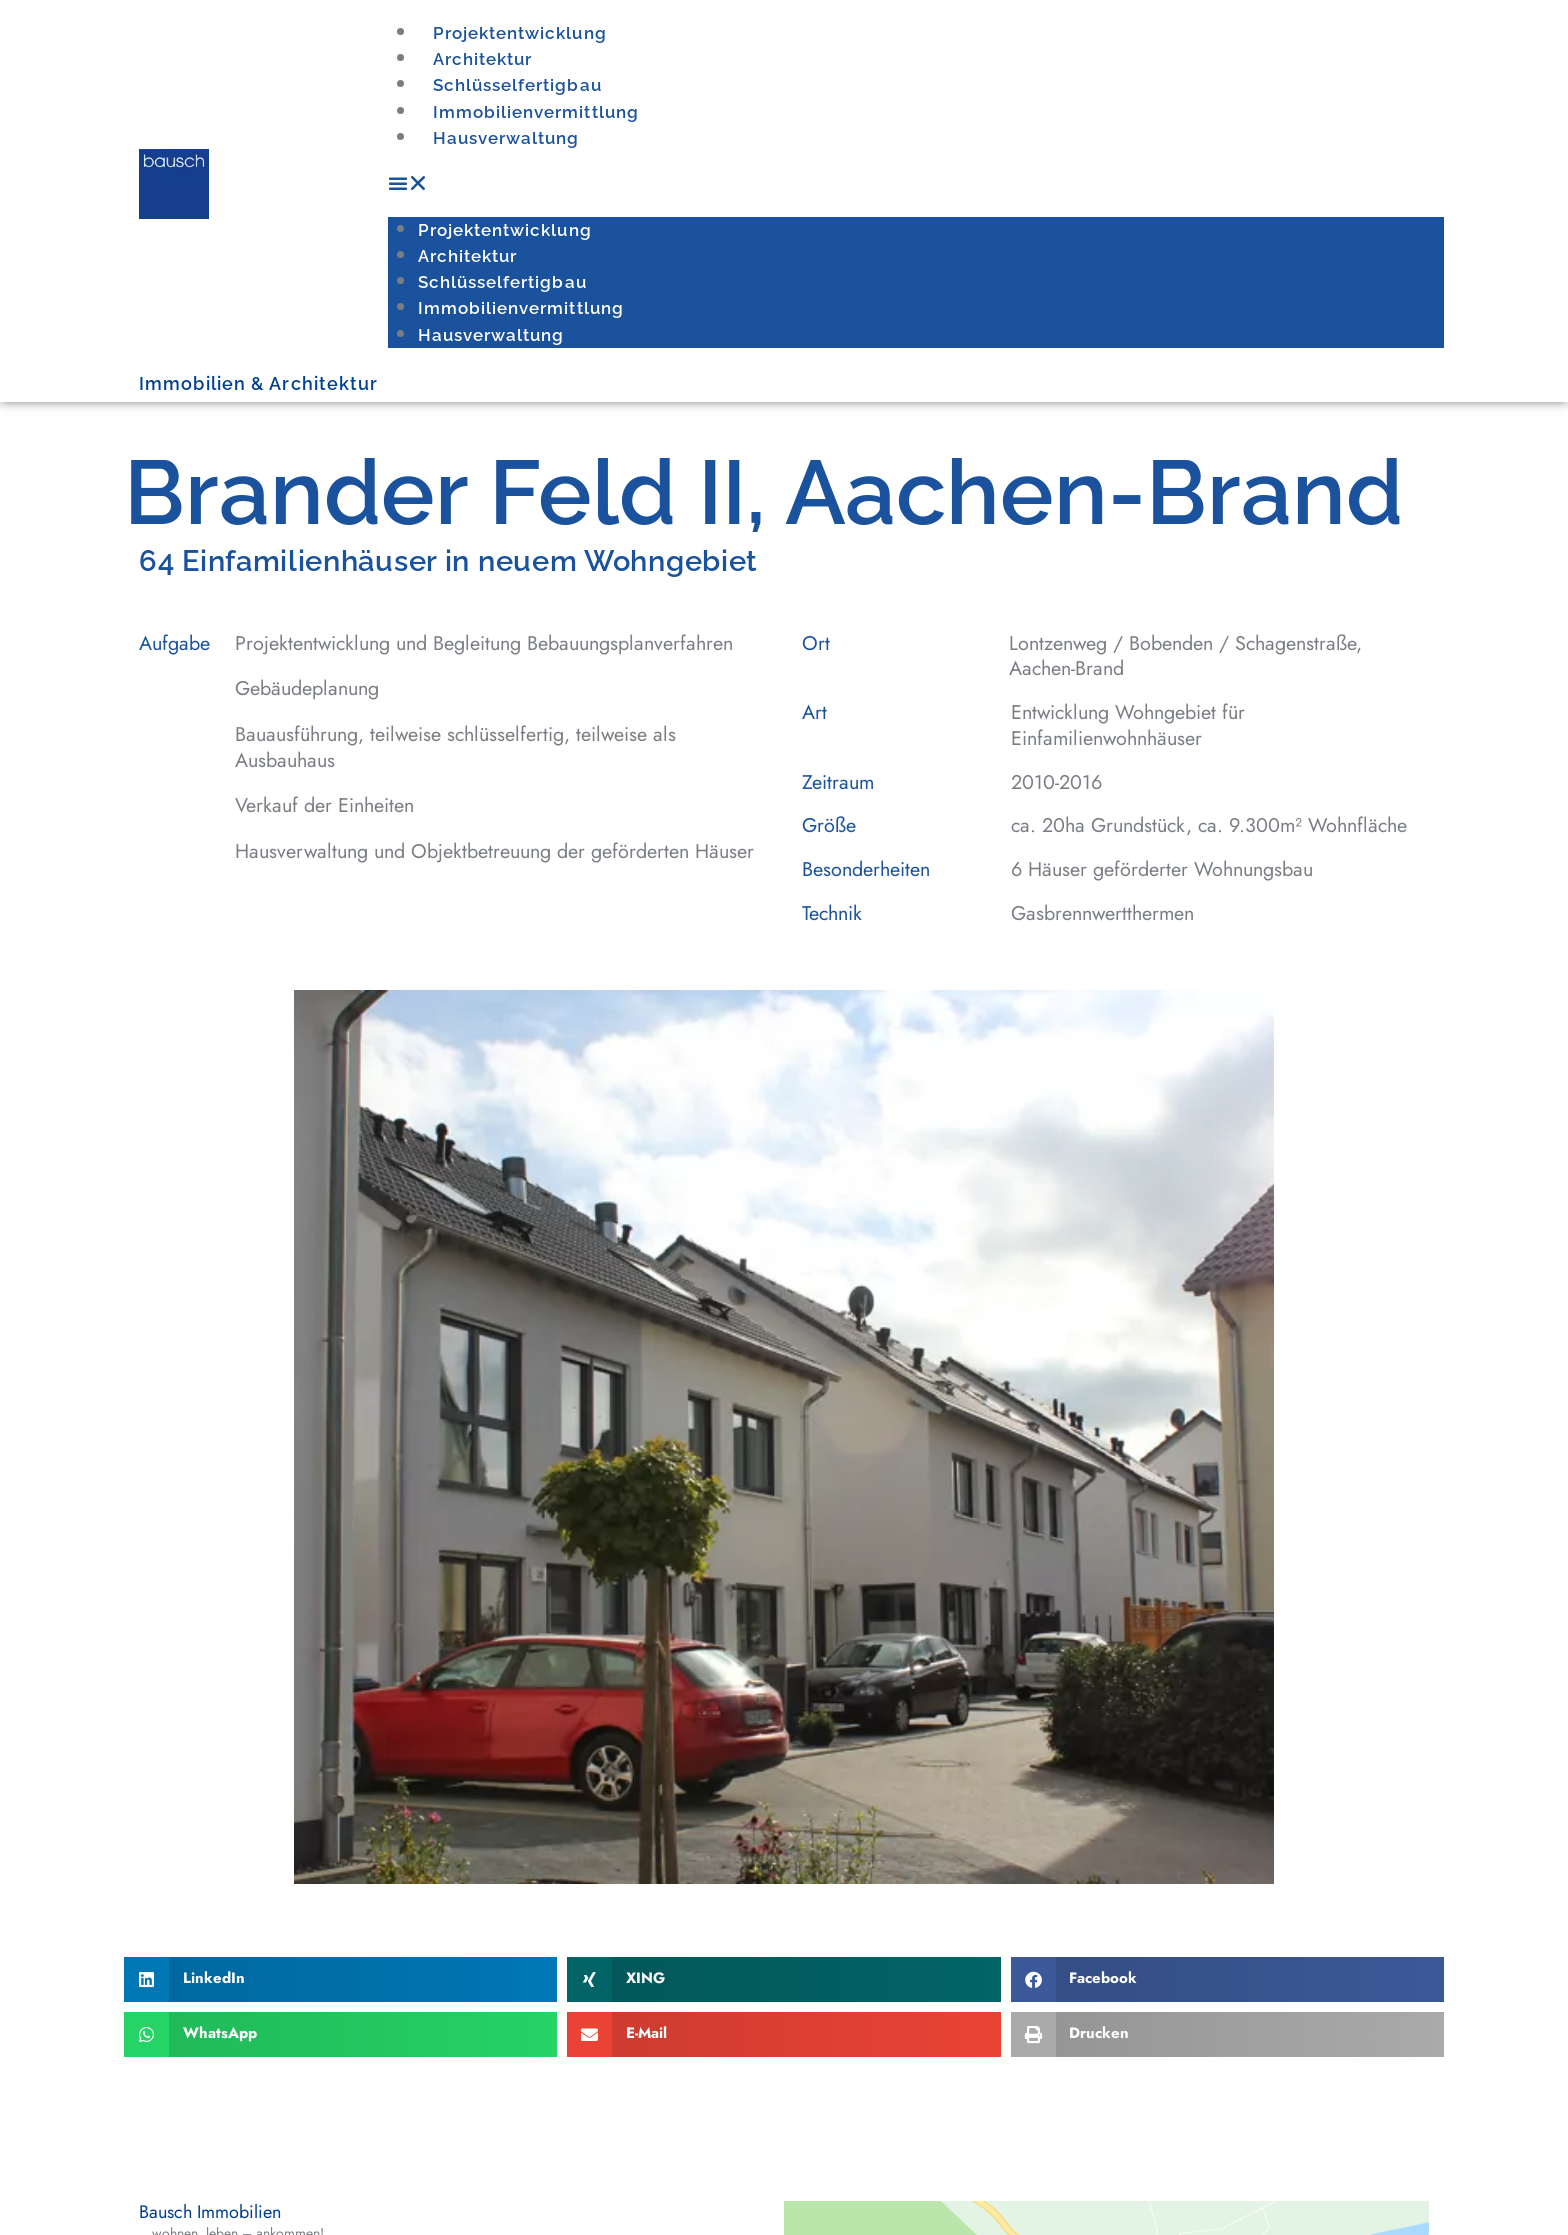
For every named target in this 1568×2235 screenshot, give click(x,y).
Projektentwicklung (518, 33)
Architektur (482, 59)
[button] (916, 184)
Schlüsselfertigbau (516, 85)
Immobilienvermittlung (533, 112)
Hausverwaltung (504, 138)
